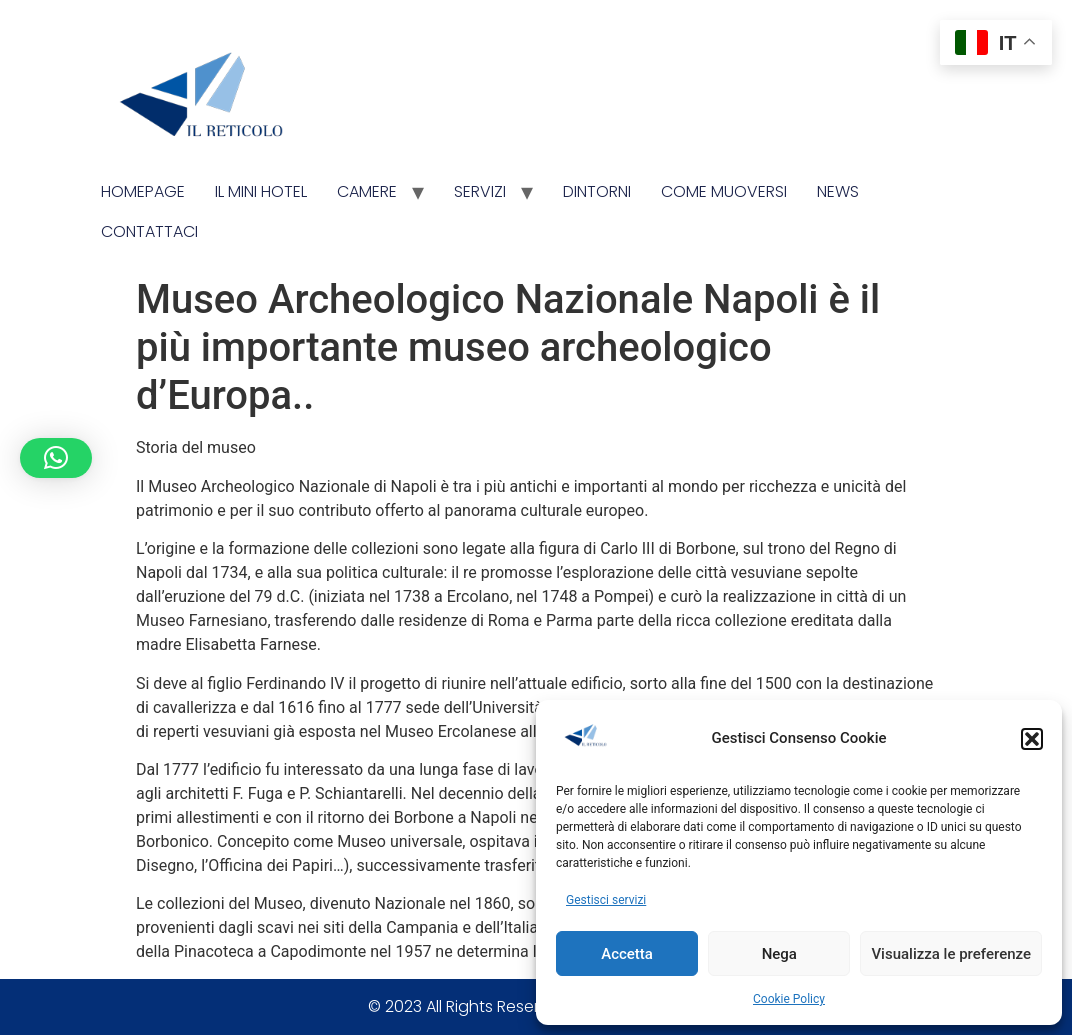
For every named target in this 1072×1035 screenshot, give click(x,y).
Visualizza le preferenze (951, 954)
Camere (367, 191)
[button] (1032, 739)
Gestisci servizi (606, 900)
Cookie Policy (789, 999)
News (838, 191)
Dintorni (597, 191)
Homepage (143, 191)
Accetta (627, 954)
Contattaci (149, 231)
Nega (779, 954)
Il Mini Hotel (261, 191)
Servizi (480, 191)
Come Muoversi (724, 191)
